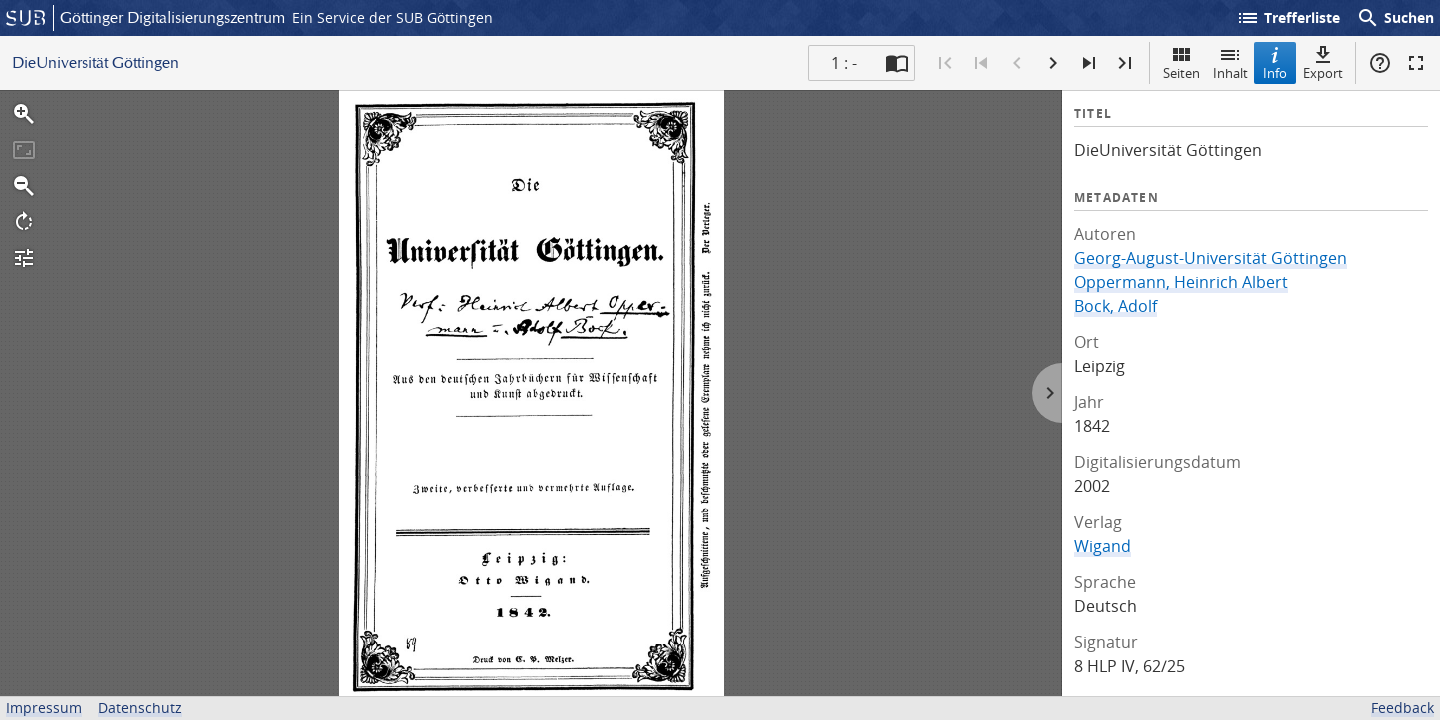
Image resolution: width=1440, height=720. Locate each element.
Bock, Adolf (1115, 306)
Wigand (1102, 546)
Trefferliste (1288, 18)
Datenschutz (140, 707)
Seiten (1181, 62)
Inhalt (1230, 62)
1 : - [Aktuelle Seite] (844, 63)
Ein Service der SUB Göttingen (392, 17)
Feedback (1402, 707)
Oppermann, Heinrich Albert (1181, 282)
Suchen (1395, 18)
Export (1323, 62)
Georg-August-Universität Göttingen (1210, 258)
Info (1275, 62)
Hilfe (1380, 63)
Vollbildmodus (1416, 63)
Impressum (44, 707)
